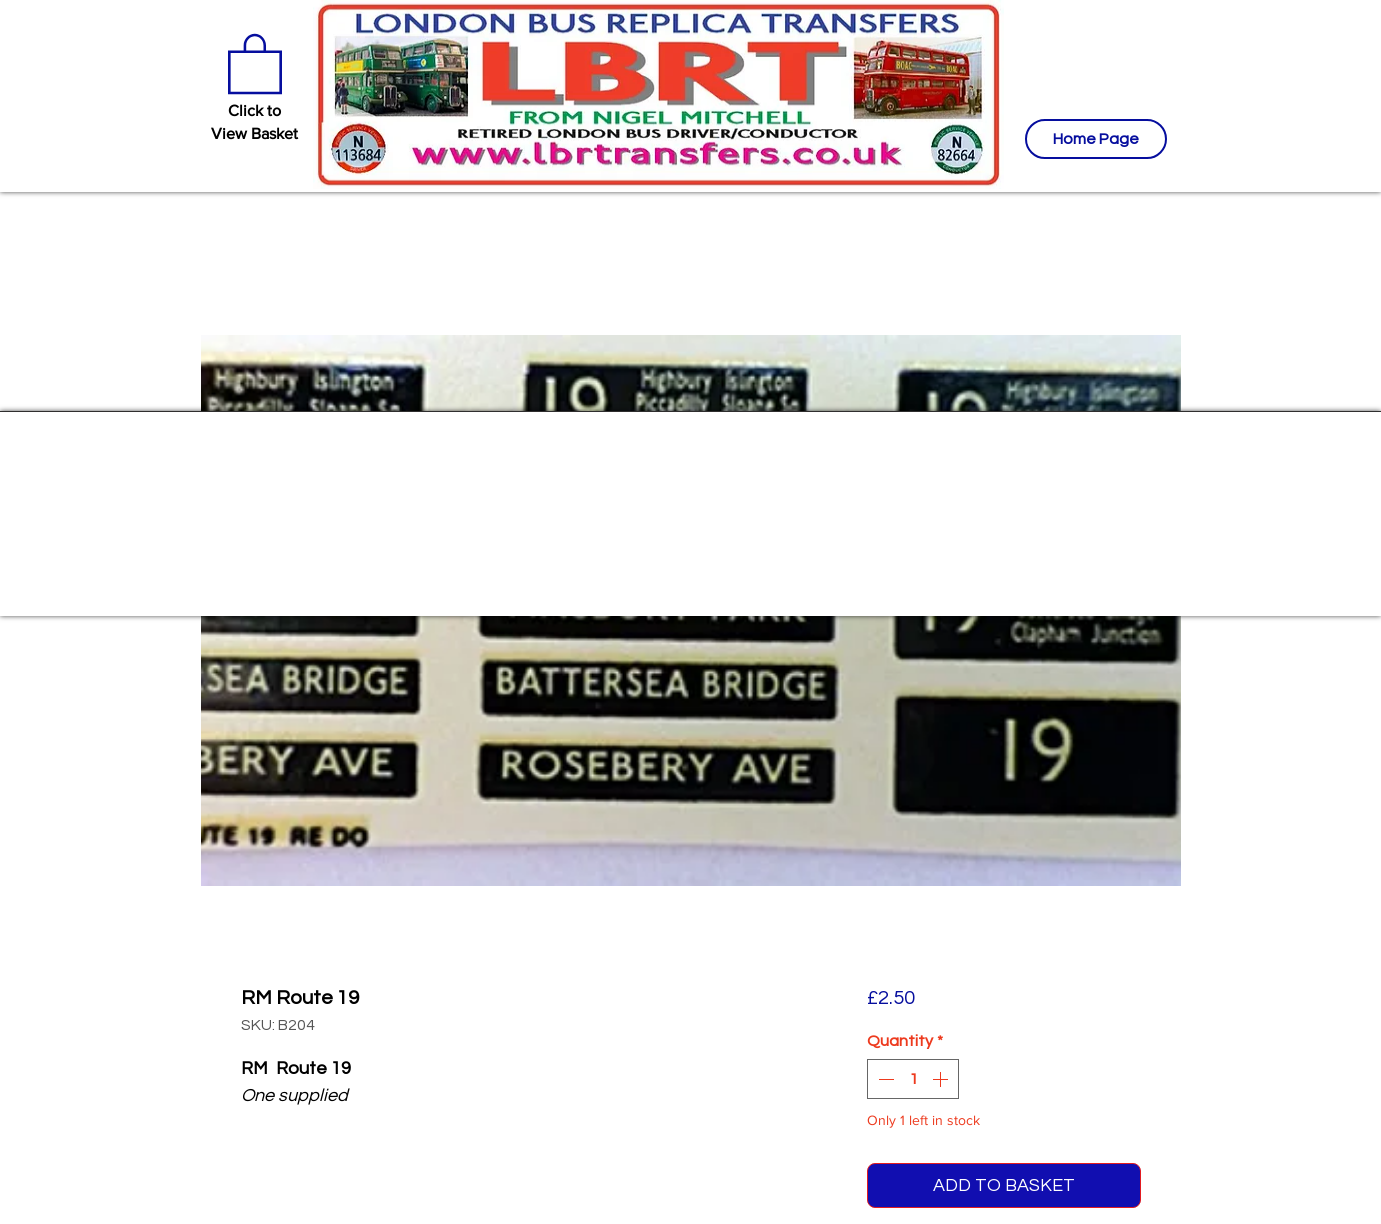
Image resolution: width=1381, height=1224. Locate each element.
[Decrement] (884, 1079)
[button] (255, 62)
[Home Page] (1096, 139)
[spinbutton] (913, 1079)
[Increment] (942, 1079)
